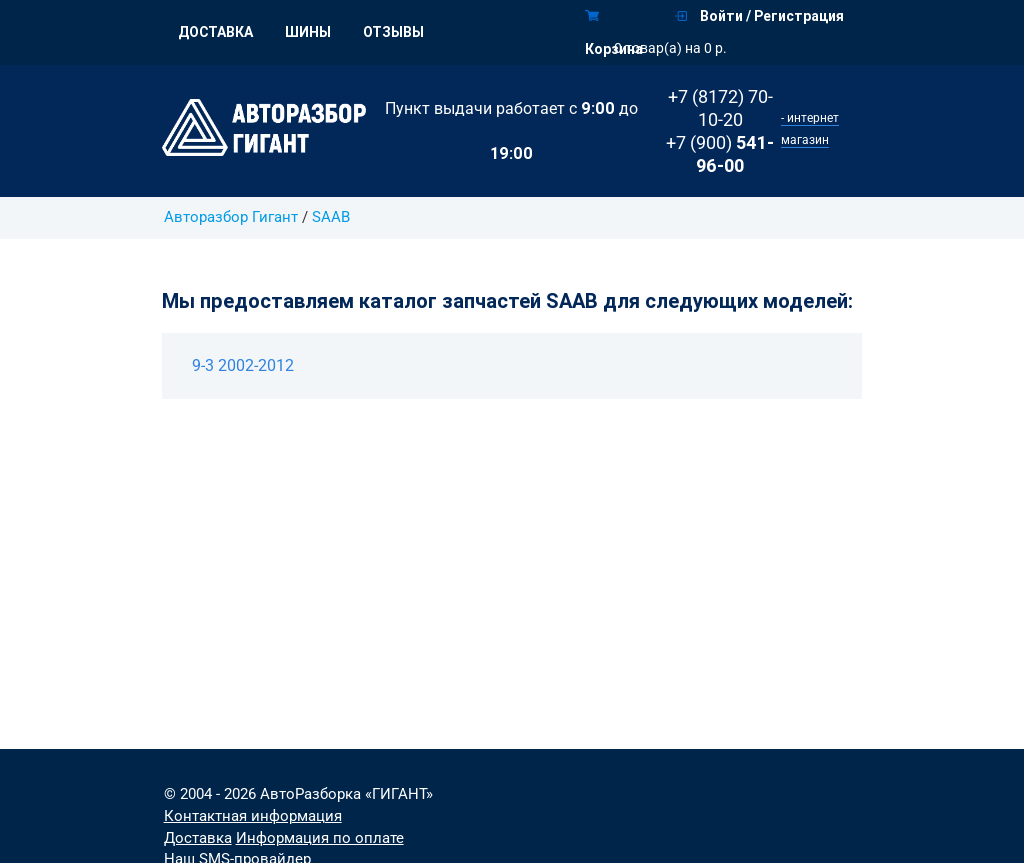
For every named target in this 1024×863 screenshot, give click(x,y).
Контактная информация (253, 816)
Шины (308, 32)
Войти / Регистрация (759, 16)
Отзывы (393, 32)
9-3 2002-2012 (243, 365)
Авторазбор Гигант (231, 217)
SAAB (331, 217)
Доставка (215, 32)
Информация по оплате (320, 838)
